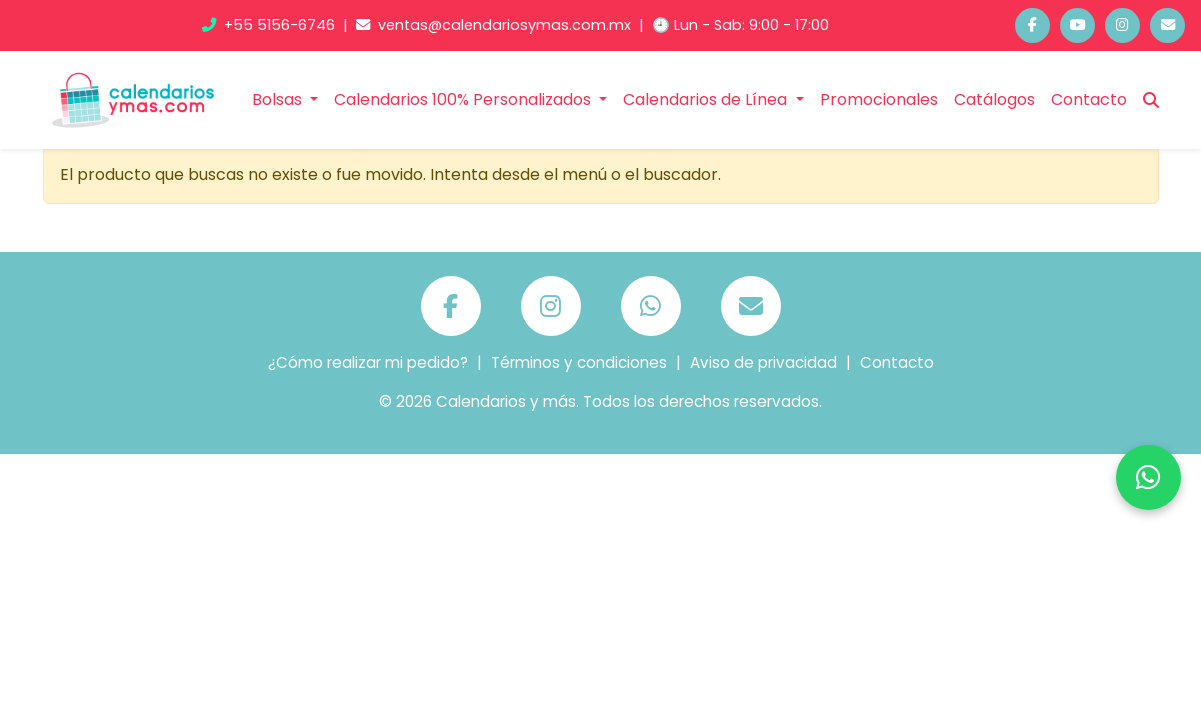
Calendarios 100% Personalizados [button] (464, 99)
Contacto (1089, 99)
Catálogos (994, 99)
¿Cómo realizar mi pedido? (368, 362)
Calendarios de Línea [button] (707, 99)
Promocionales (879, 99)
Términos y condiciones (579, 362)
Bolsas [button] (279, 99)
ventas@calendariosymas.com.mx (495, 25)
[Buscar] (1151, 100)
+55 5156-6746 (270, 25)
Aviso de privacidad (763, 362)
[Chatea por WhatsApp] (1148, 477)
